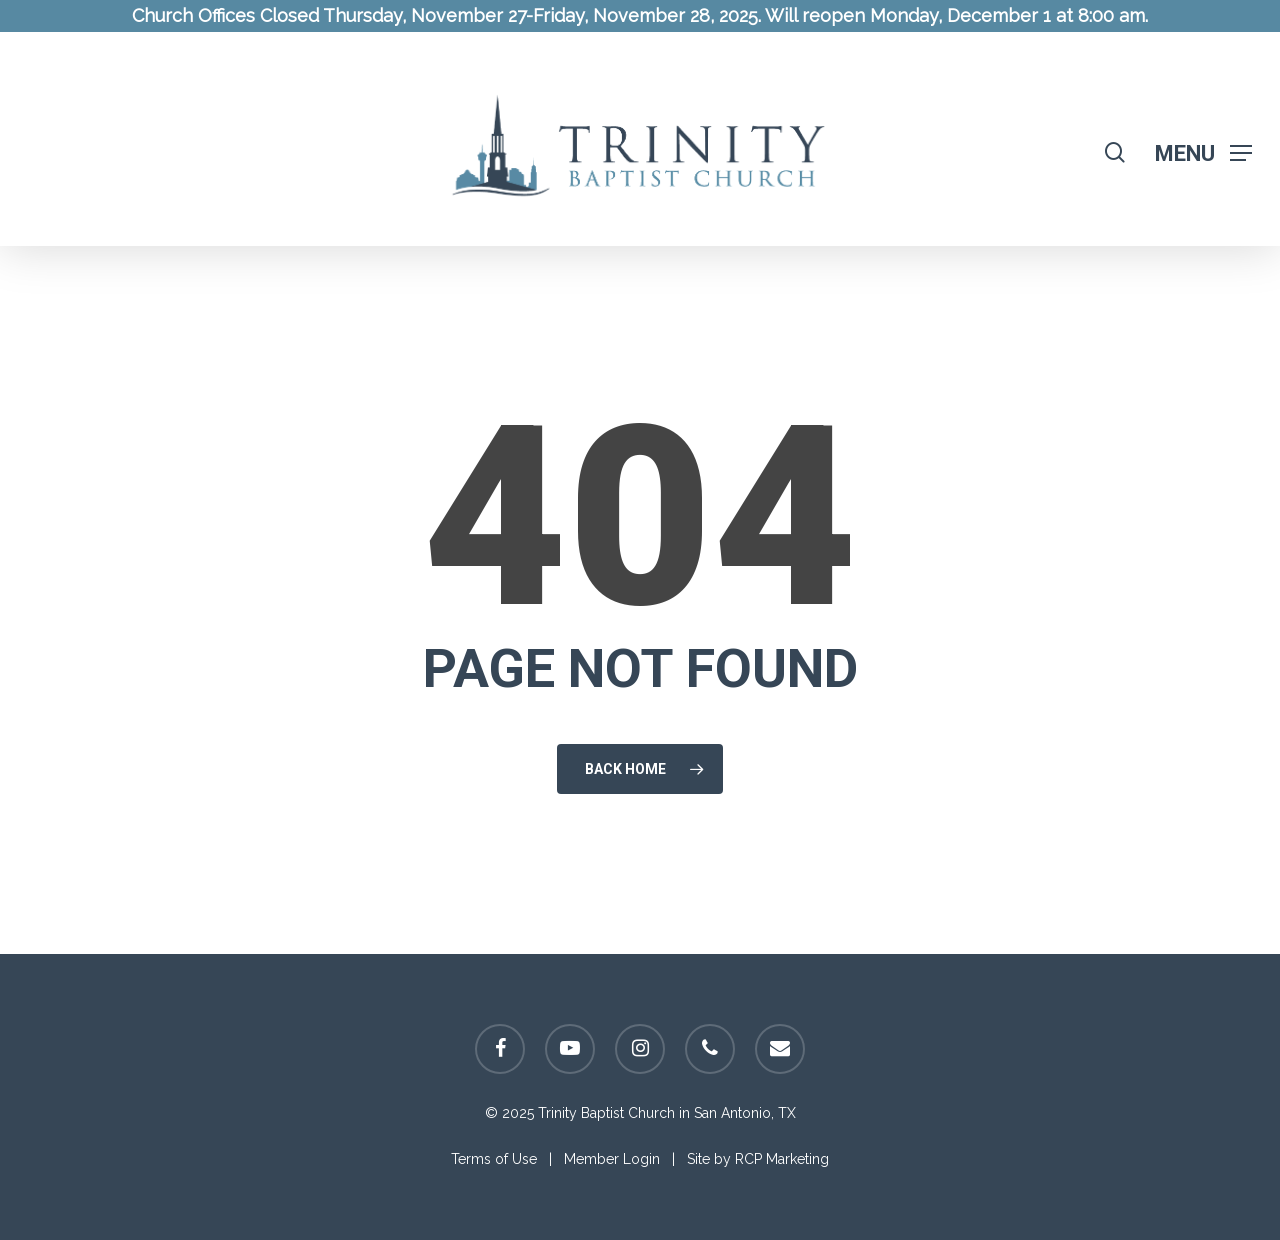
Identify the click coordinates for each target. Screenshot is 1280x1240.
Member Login (612, 1159)
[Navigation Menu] (1203, 152)
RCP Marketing (782, 1159)
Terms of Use (494, 1159)
